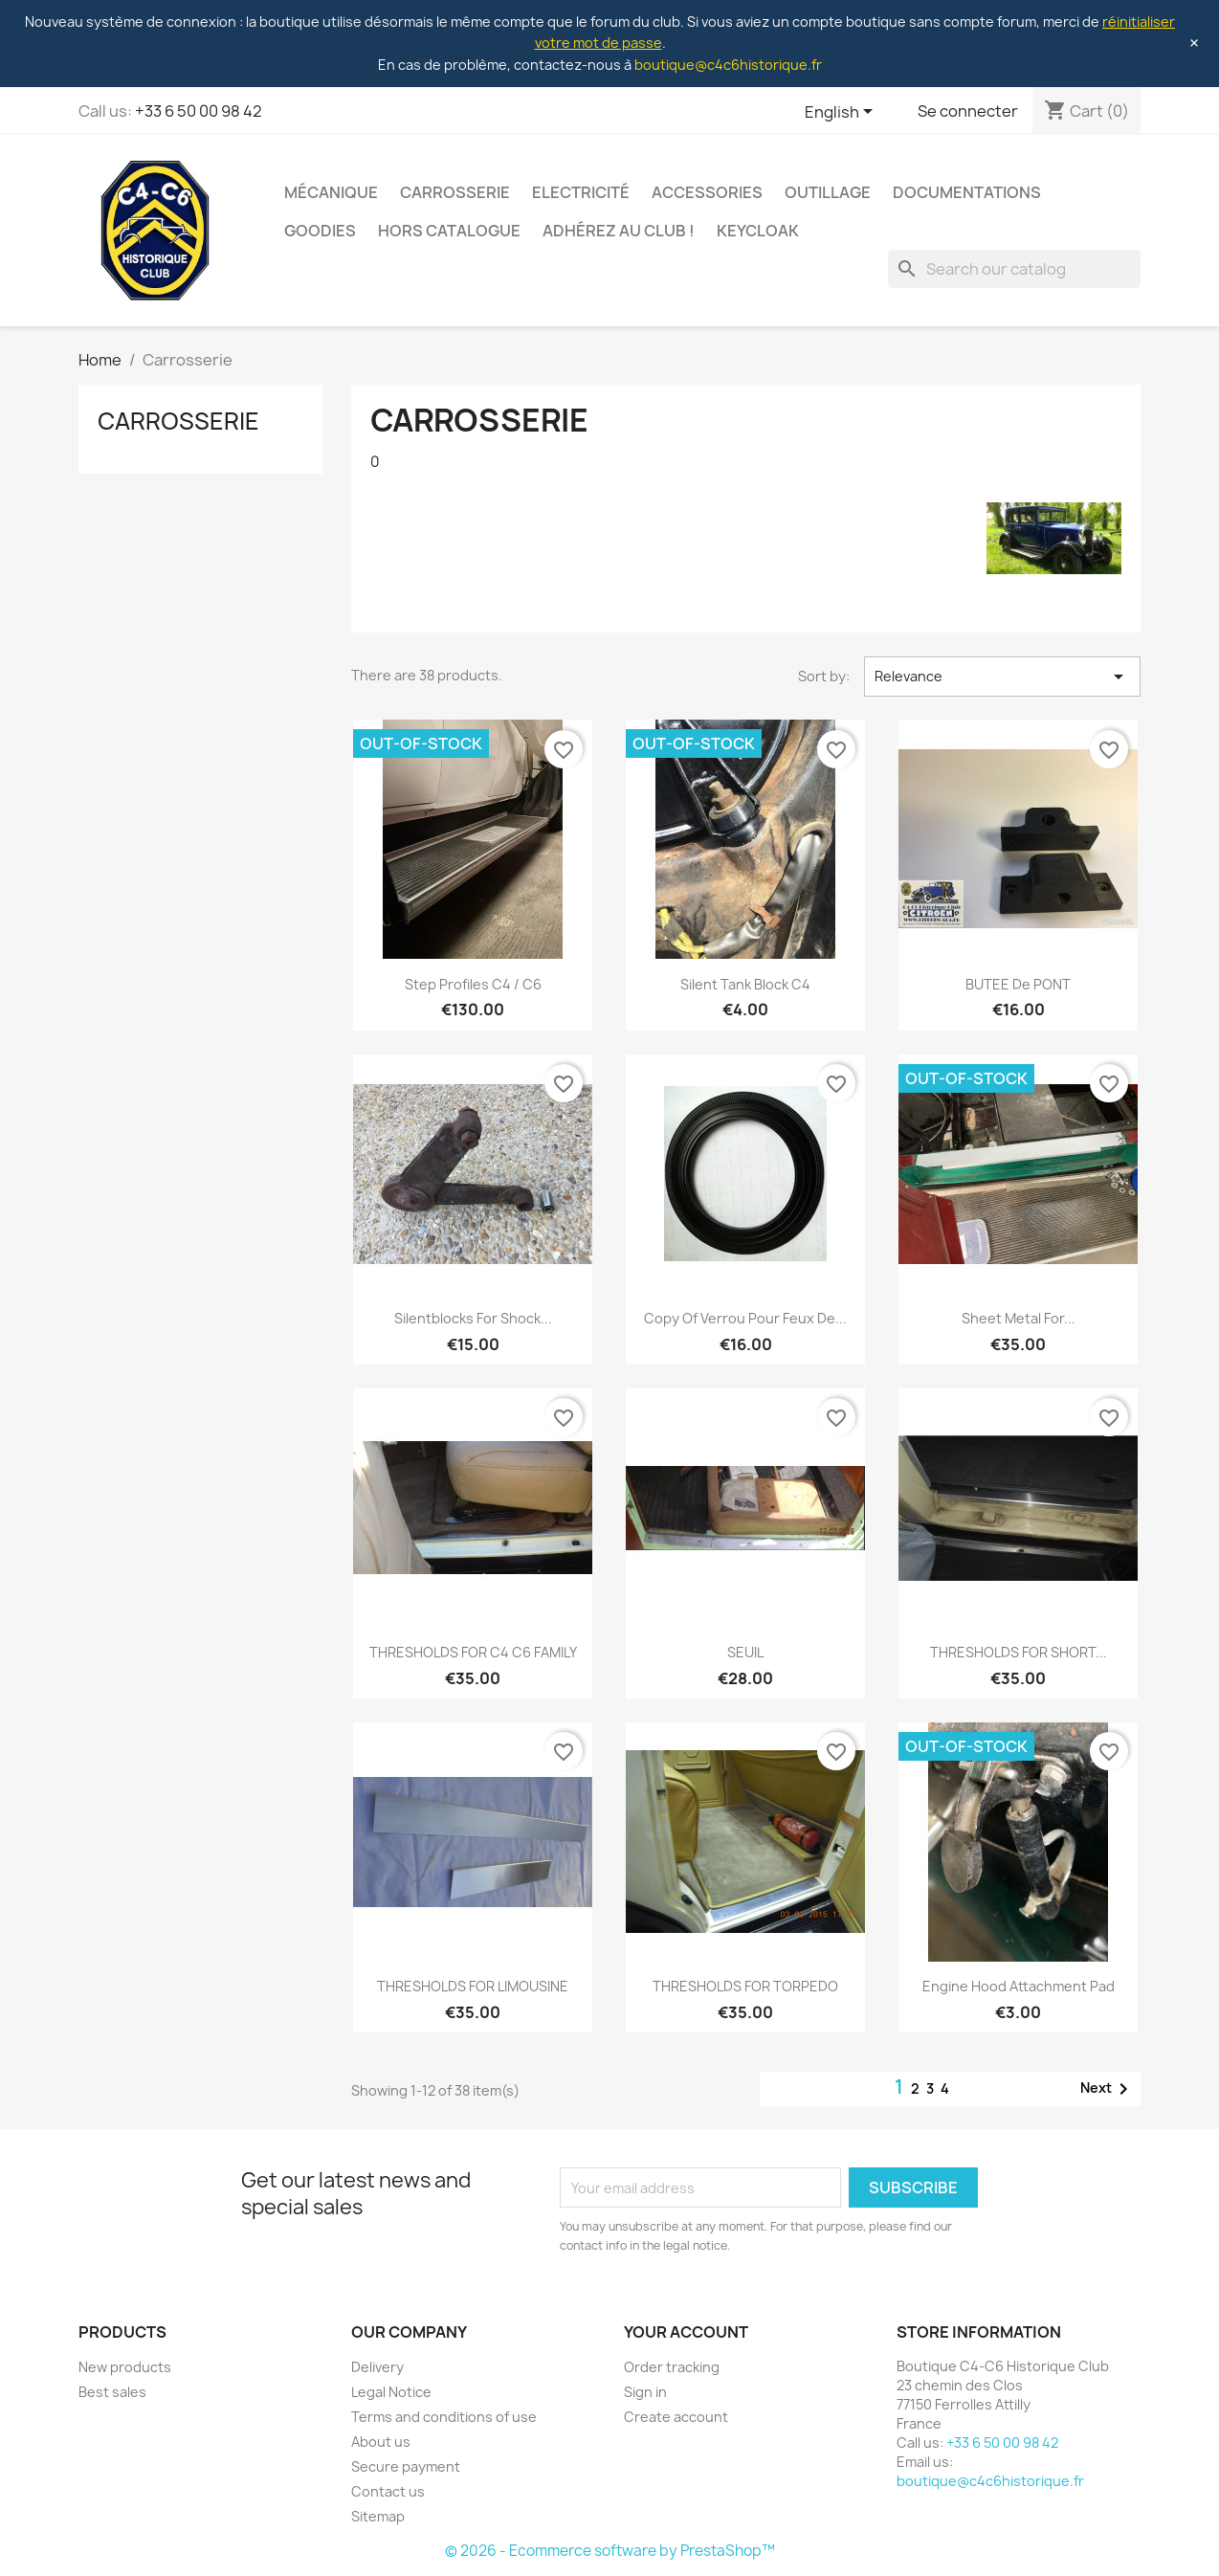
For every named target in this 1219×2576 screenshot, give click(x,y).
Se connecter (968, 111)
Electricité (581, 192)
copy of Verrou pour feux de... (745, 1318)
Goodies (320, 230)
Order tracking (672, 2367)
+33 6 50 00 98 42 (198, 111)
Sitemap (378, 2516)
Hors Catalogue (449, 230)
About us (380, 2441)
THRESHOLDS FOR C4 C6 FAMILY (473, 1652)
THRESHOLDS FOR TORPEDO (745, 1986)
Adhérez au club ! (619, 230)
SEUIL (745, 1652)
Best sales (112, 2392)
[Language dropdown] (842, 112)
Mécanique (331, 192)
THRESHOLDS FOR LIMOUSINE (472, 1986)
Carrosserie (455, 192)
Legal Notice (391, 2392)
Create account (676, 2417)
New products (124, 2367)
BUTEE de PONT (1018, 984)
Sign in (645, 2392)
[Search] (1014, 269)
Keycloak (758, 230)
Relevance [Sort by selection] (1002, 676)
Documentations (967, 192)
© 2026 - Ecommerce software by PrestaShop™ (610, 2551)
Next (1107, 2088)
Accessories (707, 192)
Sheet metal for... (1018, 1318)
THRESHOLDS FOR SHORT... (1018, 1652)
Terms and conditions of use (444, 2417)
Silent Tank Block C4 (745, 984)
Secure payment (405, 2466)
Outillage (828, 192)
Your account (686, 2332)
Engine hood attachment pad (1018, 1986)
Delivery (377, 2367)
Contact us (388, 2491)
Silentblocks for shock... (473, 1318)
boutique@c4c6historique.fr (728, 65)
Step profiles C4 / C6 (473, 984)
